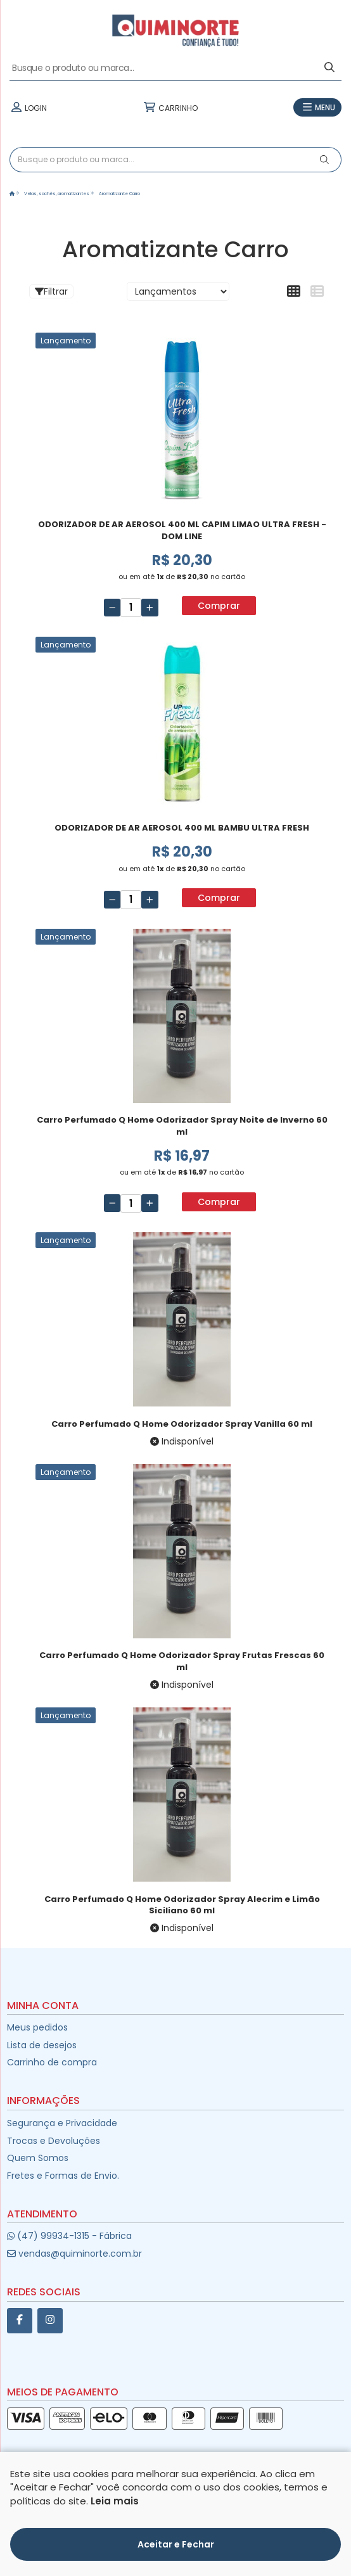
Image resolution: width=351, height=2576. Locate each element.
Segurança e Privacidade (62, 2123)
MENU (317, 108)
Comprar (219, 605)
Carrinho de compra (52, 2062)
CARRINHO (170, 107)
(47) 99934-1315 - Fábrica (69, 2235)
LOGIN (28, 107)
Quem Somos (37, 2158)
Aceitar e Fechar (175, 2544)
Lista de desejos (42, 2045)
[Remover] (112, 607)
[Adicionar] (149, 607)
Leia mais (115, 2501)
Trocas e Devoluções (53, 2140)
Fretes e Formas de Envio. (63, 2175)
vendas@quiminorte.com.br (74, 2253)
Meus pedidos (37, 2027)
